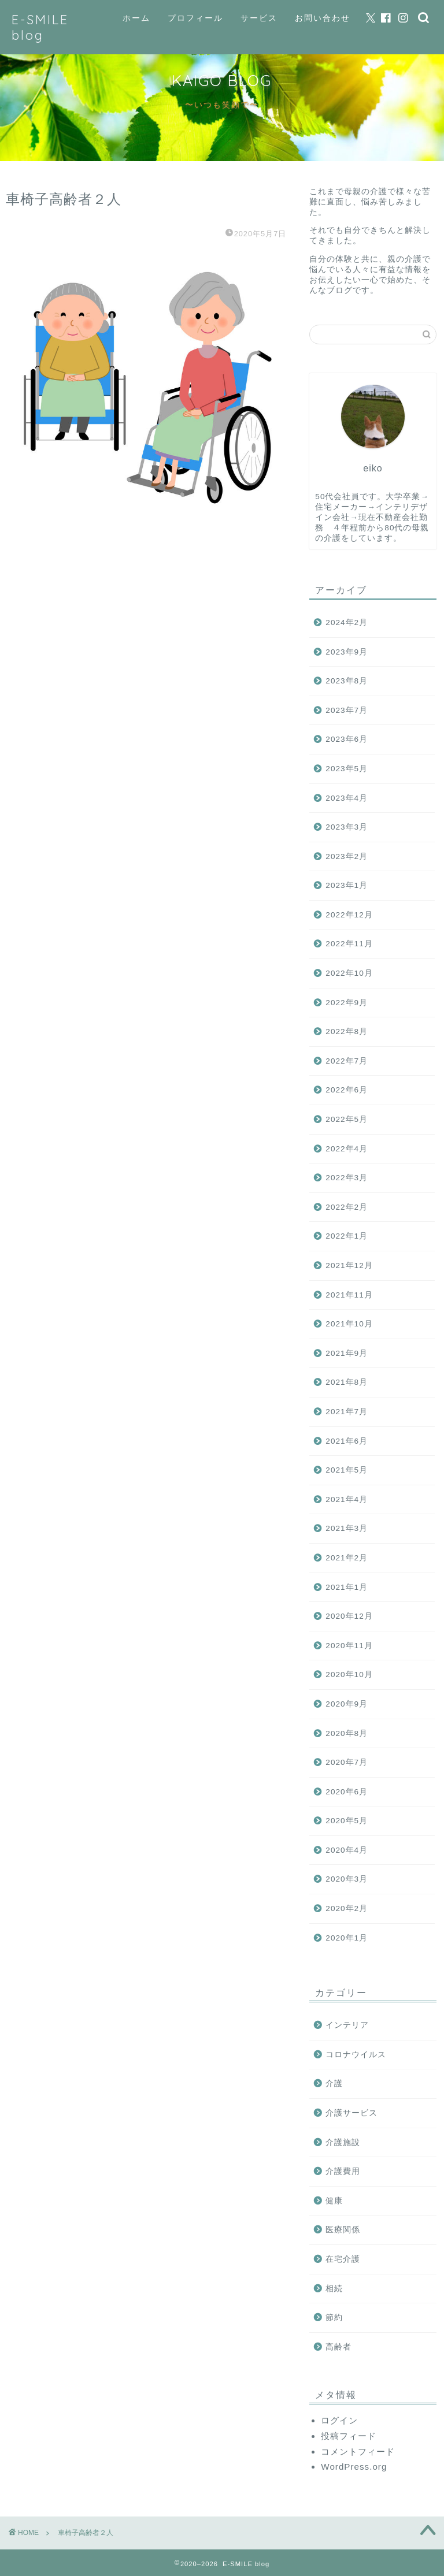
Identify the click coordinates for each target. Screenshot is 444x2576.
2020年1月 (346, 1938)
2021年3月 (346, 1528)
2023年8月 (346, 680)
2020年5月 (346, 1820)
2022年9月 (346, 1002)
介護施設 (342, 2142)
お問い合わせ (322, 18)
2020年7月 (346, 1762)
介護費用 (342, 2171)
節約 (334, 2317)
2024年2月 (346, 622)
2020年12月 (348, 1616)
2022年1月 (346, 1236)
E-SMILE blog (40, 27)
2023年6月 (346, 739)
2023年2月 (346, 856)
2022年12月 (348, 914)
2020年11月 (348, 1645)
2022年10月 (348, 973)
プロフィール (195, 18)
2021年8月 (346, 1382)
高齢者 (338, 2347)
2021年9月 (346, 1353)
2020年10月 (348, 1674)
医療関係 (342, 2229)
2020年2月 (346, 1908)
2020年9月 (346, 1704)
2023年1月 (346, 885)
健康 (334, 2200)
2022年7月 (346, 1061)
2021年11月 (348, 1295)
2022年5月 (346, 1119)
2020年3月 (346, 1879)
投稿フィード (348, 2436)
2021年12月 (348, 1265)
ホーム (136, 18)
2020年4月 (346, 1850)
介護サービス (351, 2113)
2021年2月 (346, 1557)
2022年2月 (346, 1207)
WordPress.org (354, 2466)
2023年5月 (346, 768)
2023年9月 (346, 652)
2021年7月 (346, 1411)
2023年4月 (346, 798)
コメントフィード (358, 2451)
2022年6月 (346, 1090)
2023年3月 (346, 827)
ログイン (339, 2420)
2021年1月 (346, 1587)
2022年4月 (346, 1148)
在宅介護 (342, 2259)
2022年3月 (346, 1177)
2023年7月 (346, 710)
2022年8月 (346, 1031)
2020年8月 (346, 1733)
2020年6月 (346, 1791)
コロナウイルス (355, 2054)
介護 (334, 2083)
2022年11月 (348, 943)
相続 (334, 2288)
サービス (259, 18)
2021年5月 (346, 1470)
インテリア (347, 2025)
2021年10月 (348, 1323)
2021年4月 (346, 1499)
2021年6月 (346, 1441)
